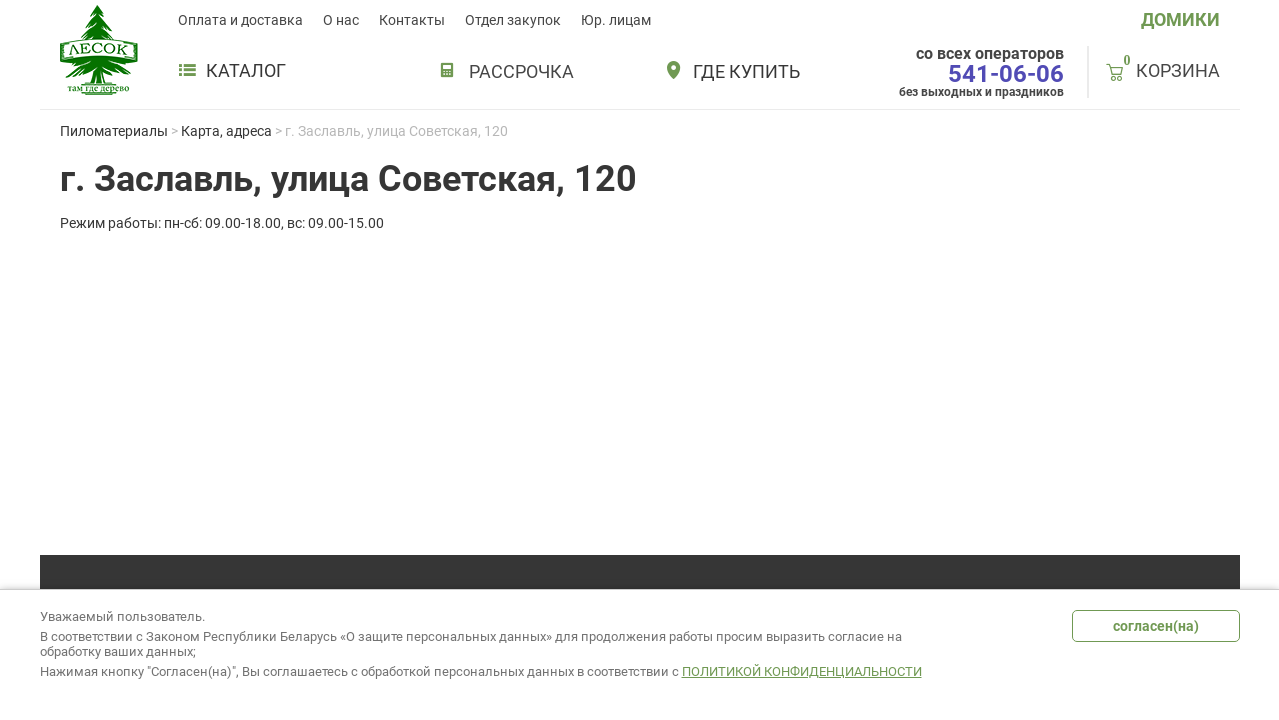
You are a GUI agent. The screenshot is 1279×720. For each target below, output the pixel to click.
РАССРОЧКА (521, 71)
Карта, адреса (226, 131)
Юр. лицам (616, 20)
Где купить (746, 72)
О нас (341, 20)
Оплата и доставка (240, 20)
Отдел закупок (513, 20)
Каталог (232, 71)
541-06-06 (1006, 74)
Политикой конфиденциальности (802, 671)
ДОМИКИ (1180, 19)
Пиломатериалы (114, 131)
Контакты (412, 20)
